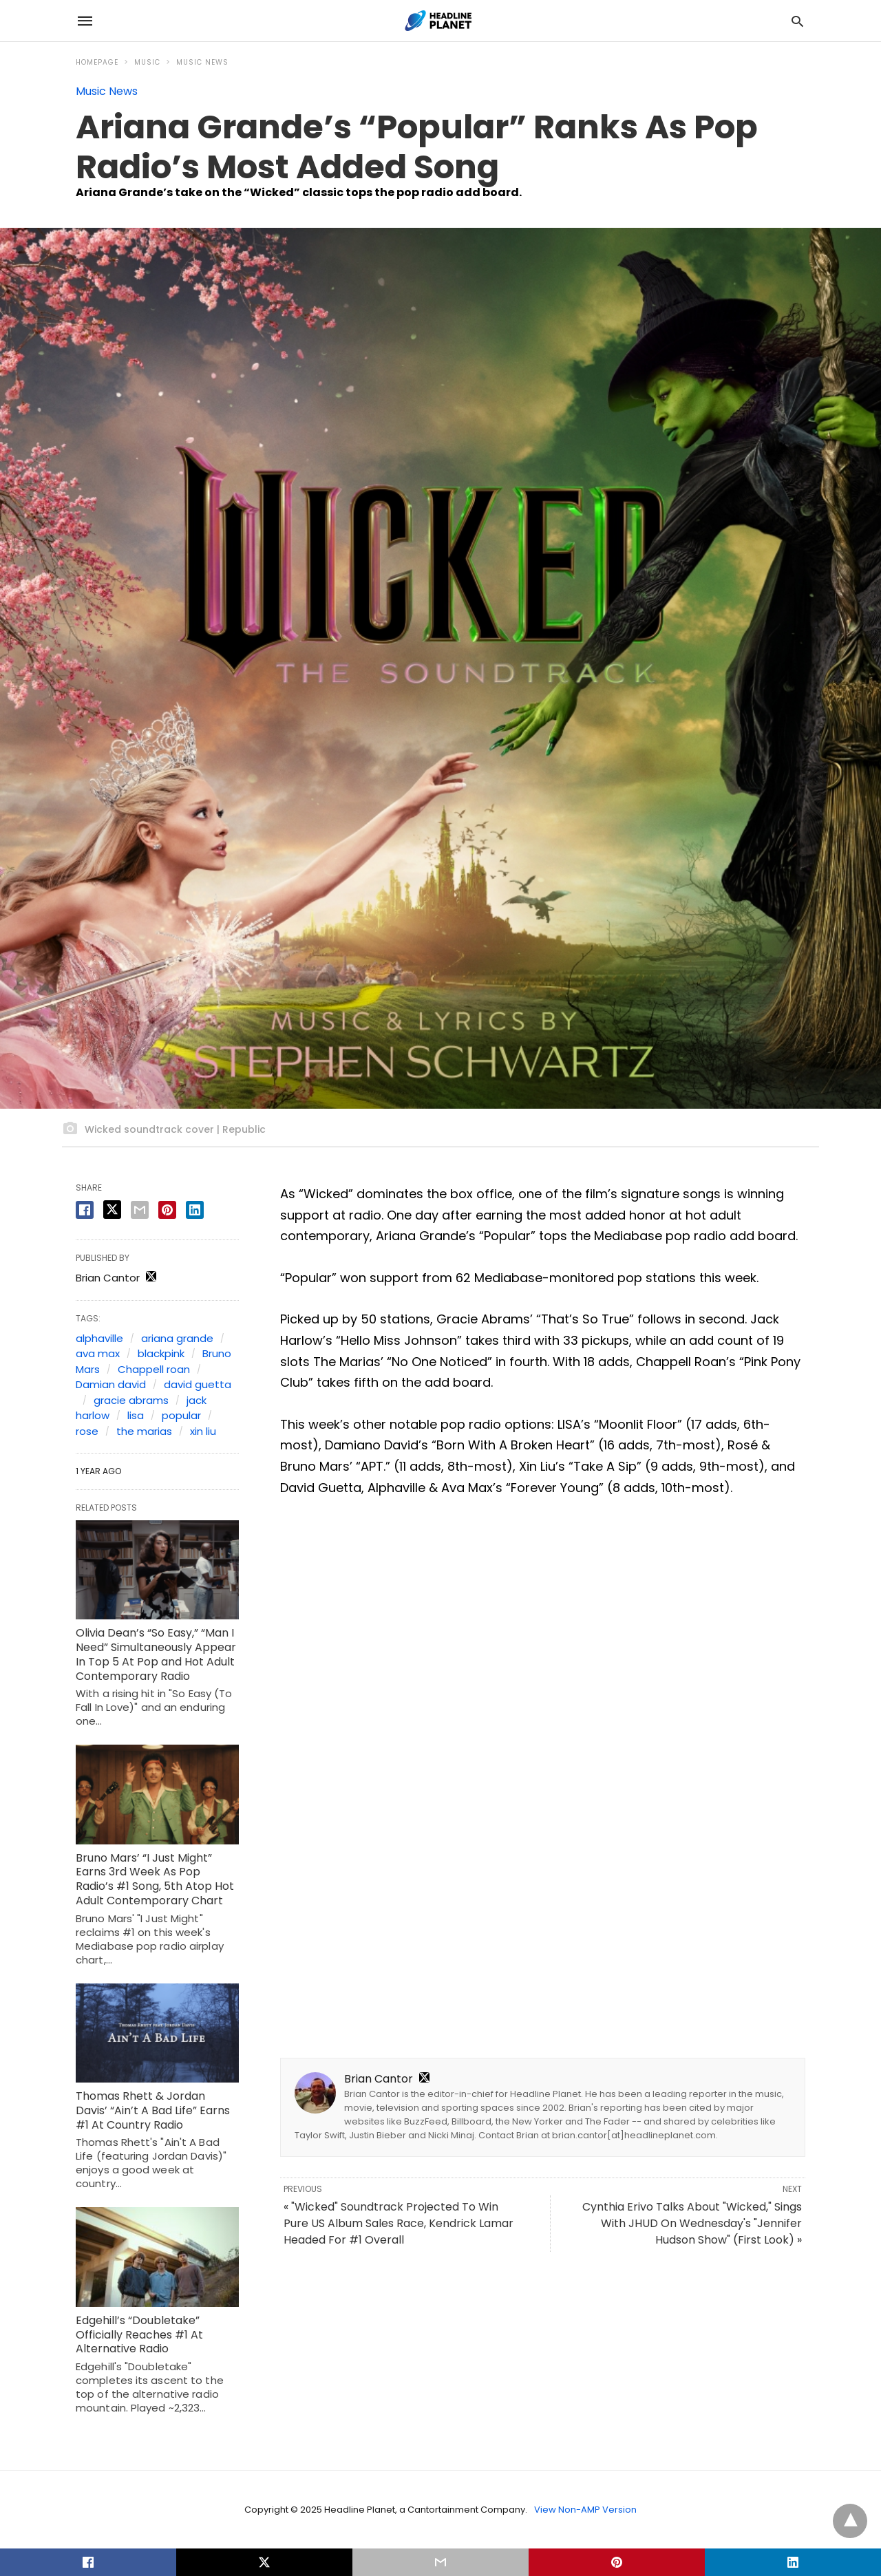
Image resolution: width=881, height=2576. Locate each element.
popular (181, 1415)
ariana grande (177, 1338)
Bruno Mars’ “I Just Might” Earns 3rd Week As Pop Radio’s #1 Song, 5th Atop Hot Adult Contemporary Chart (155, 1879)
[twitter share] (112, 1209)
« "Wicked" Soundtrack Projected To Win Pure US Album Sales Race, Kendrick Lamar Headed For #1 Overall (398, 2223)
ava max (98, 1353)
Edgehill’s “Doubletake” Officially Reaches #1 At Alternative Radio (139, 2334)
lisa (135, 1415)
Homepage (97, 62)
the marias (144, 1431)
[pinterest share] (167, 1210)
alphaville (99, 1338)
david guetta (197, 1384)
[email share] (140, 1210)
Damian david (111, 1384)
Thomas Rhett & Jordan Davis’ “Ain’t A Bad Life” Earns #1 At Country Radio (153, 2110)
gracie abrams (131, 1400)
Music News (202, 62)
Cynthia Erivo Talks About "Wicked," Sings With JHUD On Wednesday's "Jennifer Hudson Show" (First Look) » (692, 2223)
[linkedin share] (195, 1210)
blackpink (161, 1353)
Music (147, 62)
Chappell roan (154, 1369)
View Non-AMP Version (585, 2509)
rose (87, 1431)
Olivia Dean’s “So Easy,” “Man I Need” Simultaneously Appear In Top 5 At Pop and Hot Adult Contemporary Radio (156, 1654)
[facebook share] (85, 1210)
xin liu (203, 1431)
